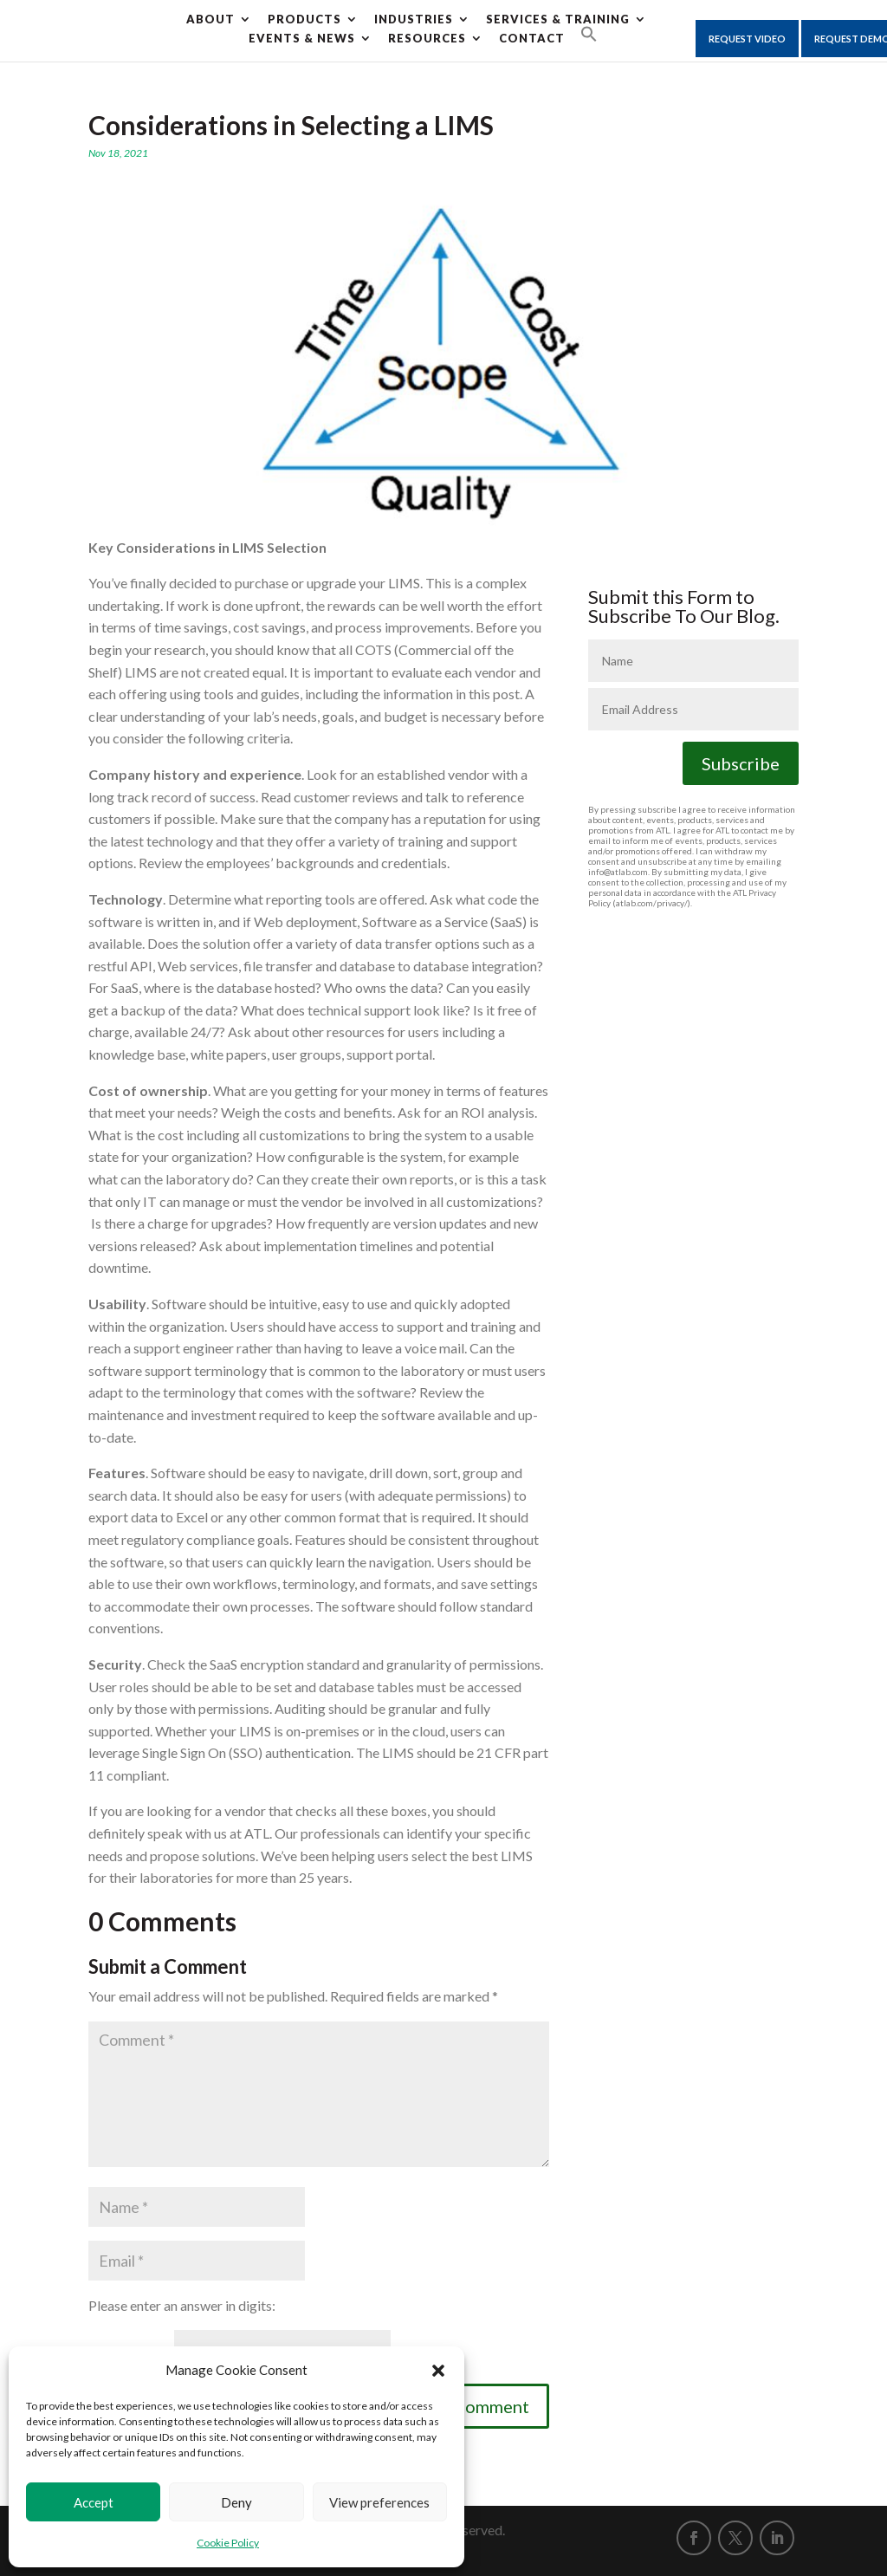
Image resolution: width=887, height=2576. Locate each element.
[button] (438, 2370)
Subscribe (741, 763)
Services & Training (558, 19)
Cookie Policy (228, 2542)
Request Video (747, 38)
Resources (427, 38)
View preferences (379, 2502)
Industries (413, 19)
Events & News (302, 38)
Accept (93, 2502)
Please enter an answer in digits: (181, 2305)
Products (304, 19)
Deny (236, 2502)
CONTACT (532, 38)
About (210, 19)
